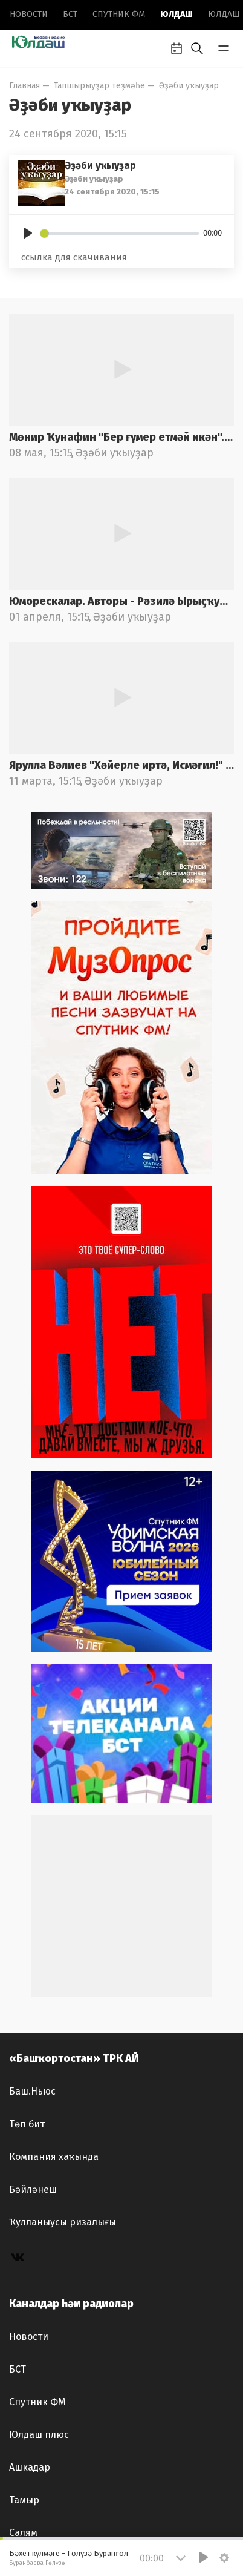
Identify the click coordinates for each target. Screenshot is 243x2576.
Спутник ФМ (118, 14)
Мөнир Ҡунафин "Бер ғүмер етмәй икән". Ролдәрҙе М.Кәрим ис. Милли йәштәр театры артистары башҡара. (121, 437)
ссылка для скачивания (74, 257)
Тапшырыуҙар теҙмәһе (99, 86)
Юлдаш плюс (39, 2434)
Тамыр (24, 2500)
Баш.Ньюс (32, 2091)
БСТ (70, 14)
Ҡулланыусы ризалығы (62, 2222)
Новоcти (29, 14)
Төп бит (27, 2124)
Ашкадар (29, 2467)
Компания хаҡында (54, 2157)
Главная (24, 86)
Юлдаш (176, 14)
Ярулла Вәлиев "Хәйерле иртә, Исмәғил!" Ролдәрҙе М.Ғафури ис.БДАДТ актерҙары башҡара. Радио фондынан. (121, 765)
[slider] (119, 233)
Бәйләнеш (33, 2189)
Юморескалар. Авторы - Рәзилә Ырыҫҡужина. (121, 601)
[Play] (27, 233)
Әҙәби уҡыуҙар (189, 86)
